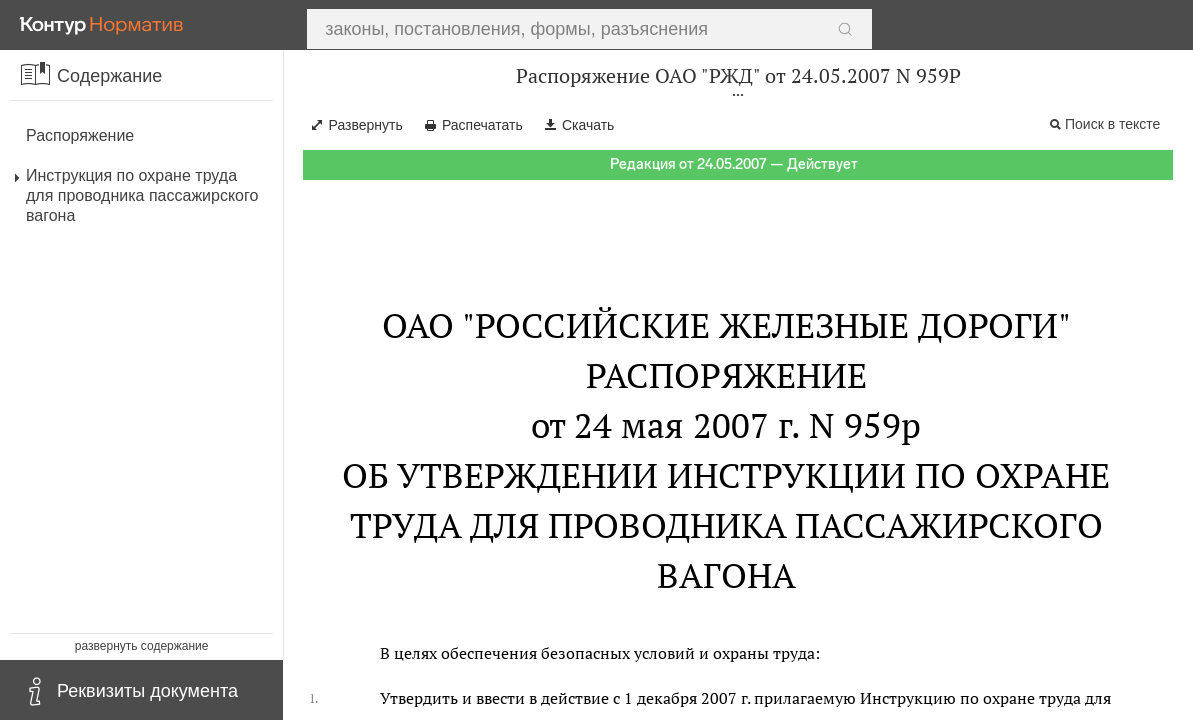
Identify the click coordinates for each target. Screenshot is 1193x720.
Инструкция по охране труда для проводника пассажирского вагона (142, 195)
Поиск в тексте (1112, 124)
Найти (831, 25)
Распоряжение (80, 135)
